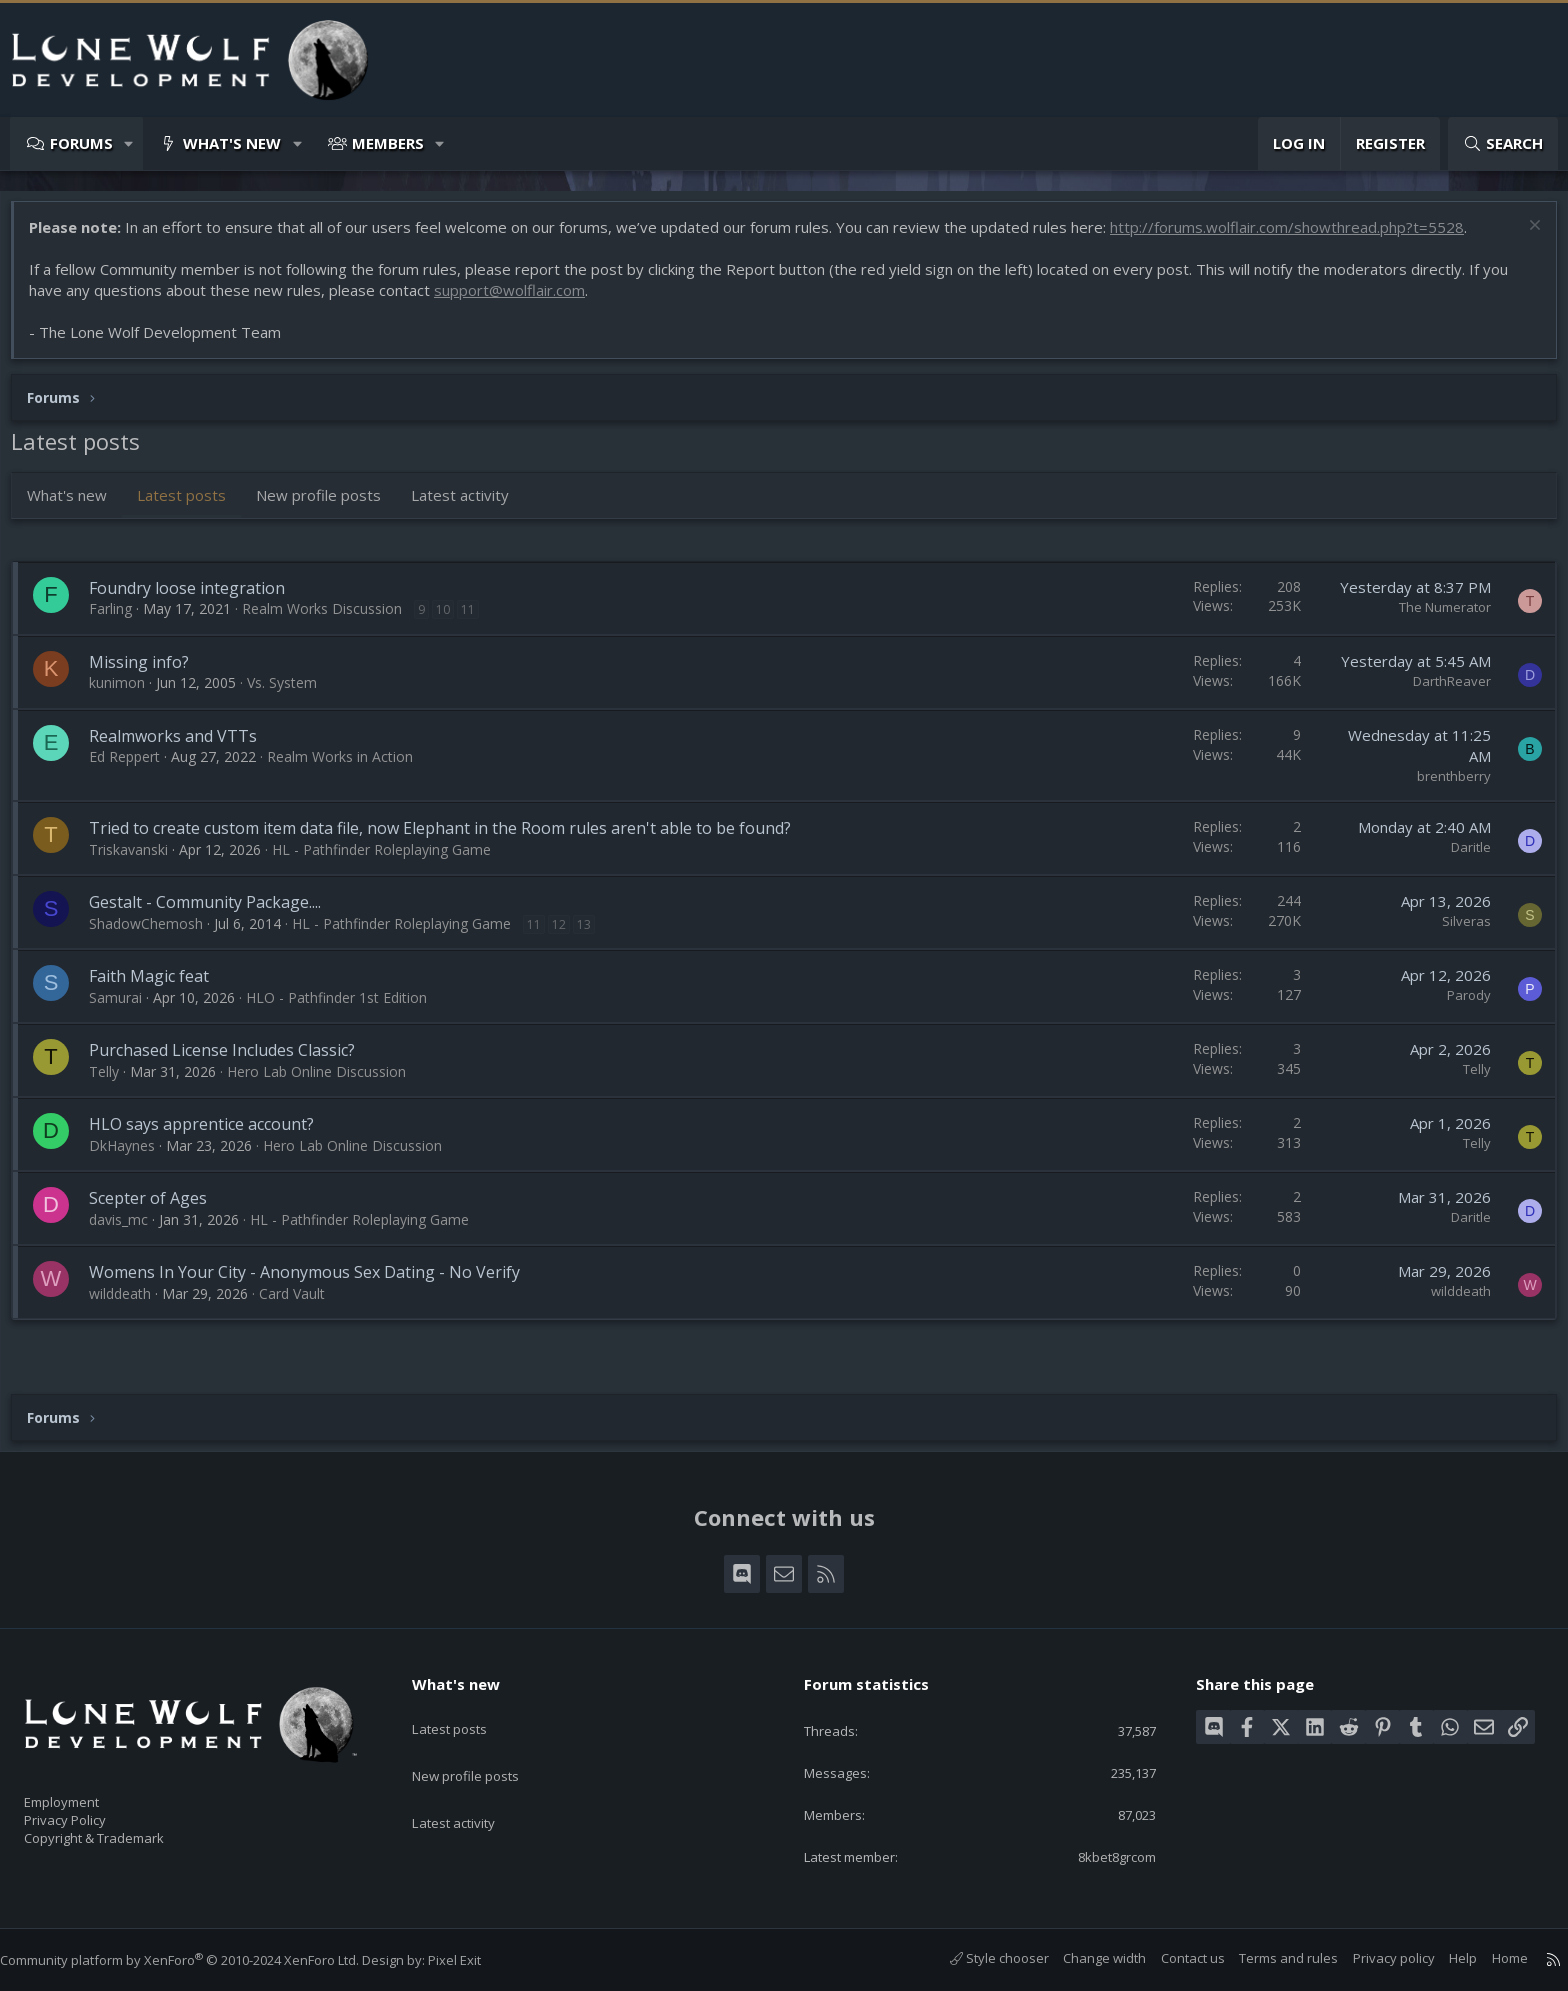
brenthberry (1444, 786)
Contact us (1173, 1958)
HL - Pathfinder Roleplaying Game (391, 859)
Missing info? (149, 672)
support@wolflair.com (519, 300)
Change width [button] (1084, 1958)
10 (453, 619)
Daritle (1461, 857)
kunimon (127, 692)
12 (569, 934)
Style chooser (979, 1958)
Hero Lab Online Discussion (326, 1081)
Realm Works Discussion (332, 618)
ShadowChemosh (156, 933)
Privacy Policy (91, 1811)
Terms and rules (1268, 1958)
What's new (232, 143)
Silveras (1456, 931)
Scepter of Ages (158, 1208)
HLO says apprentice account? (211, 1134)
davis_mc (128, 1229)
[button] (129, 143)
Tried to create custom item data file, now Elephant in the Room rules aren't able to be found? (450, 838)
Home (1490, 1958)
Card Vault (302, 1303)
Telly (114, 1081)
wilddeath (130, 1303)
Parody (1459, 1005)
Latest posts (191, 505)
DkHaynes (132, 1155)
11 (478, 619)
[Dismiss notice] (1522, 237)
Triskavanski (138, 859)
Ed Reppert (134, 766)
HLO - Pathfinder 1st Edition (346, 1007)
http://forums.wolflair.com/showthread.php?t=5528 (1297, 237)
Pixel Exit (474, 1960)
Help (1443, 1958)
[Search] (1503, 143)
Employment (87, 1790)
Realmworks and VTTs (183, 746)
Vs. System (292, 692)
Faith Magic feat (159, 986)
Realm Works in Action (350, 766)
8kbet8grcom (1099, 1855)
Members (388, 143)
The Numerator (1435, 617)
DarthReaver (1442, 691)
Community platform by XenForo (199, 1960)
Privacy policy (1374, 1958)
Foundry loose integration (197, 598)
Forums (81, 143)
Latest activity (470, 505)
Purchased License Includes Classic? (232, 1060)
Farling (120, 618)
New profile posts (328, 505)
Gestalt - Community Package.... (215, 912)
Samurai (125, 1007)
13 (594, 934)
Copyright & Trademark (125, 1832)
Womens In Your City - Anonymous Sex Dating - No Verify (314, 1282)
